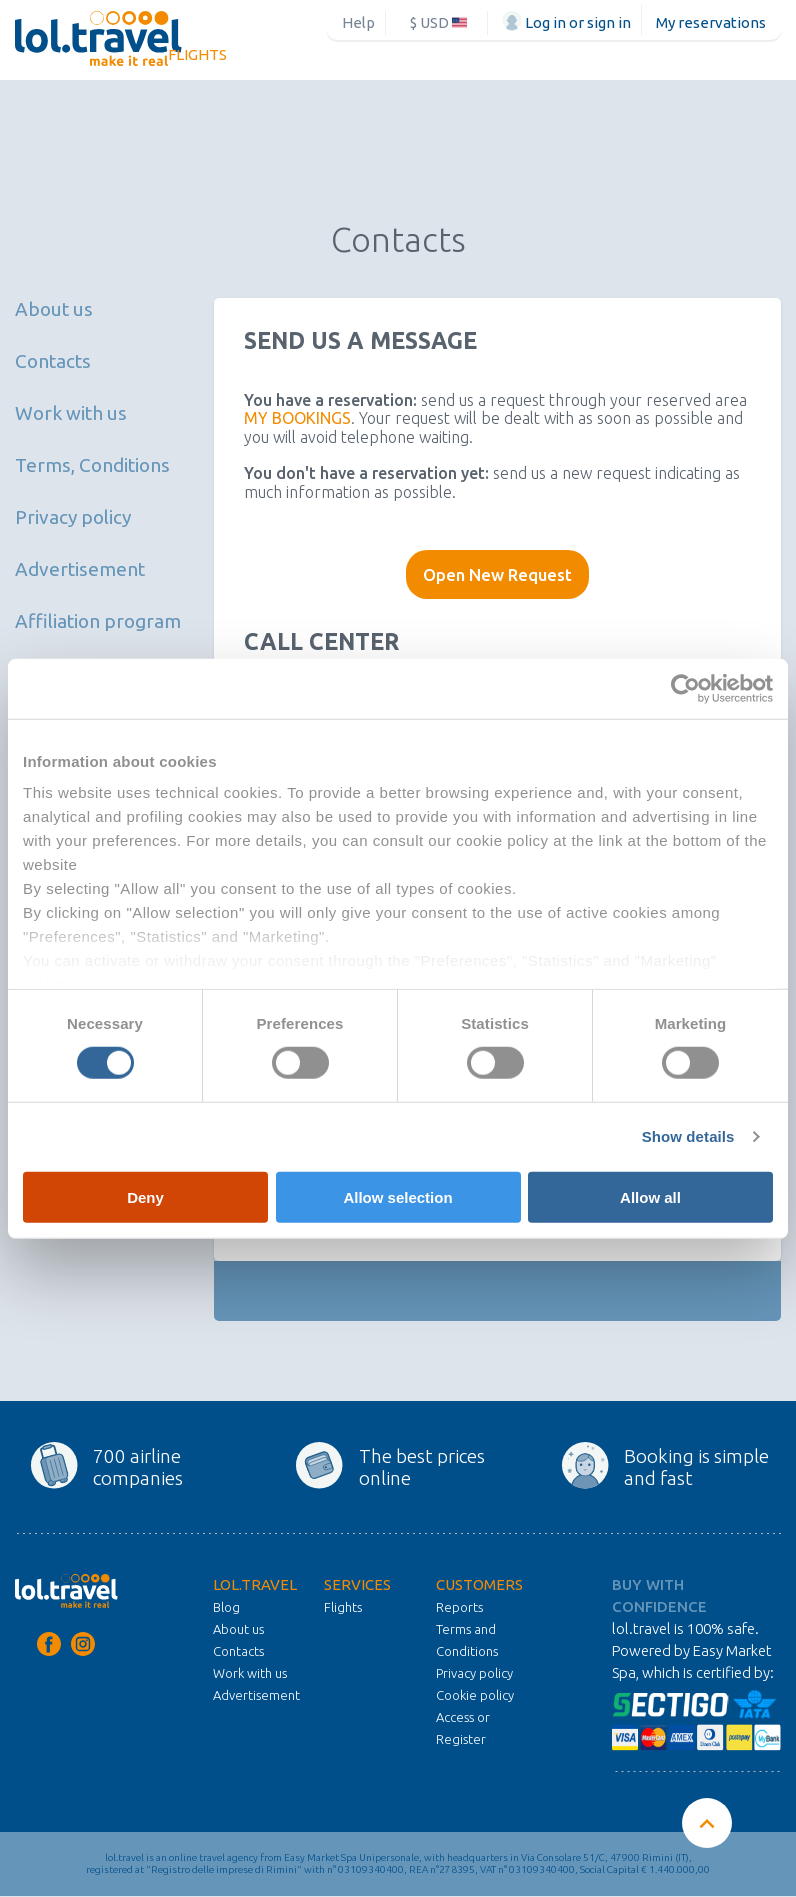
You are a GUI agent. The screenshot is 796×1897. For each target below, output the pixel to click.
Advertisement (80, 569)
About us (54, 309)
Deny (145, 1197)
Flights (197, 54)
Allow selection (397, 1197)
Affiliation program (98, 621)
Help (358, 22)
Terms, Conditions (92, 465)
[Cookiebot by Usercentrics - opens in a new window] (685, 688)
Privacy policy (73, 517)
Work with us (71, 413)
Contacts (53, 361)
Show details (688, 1136)
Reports (459, 1607)
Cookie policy (475, 1695)
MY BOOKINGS (297, 418)
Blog (226, 1607)
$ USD (438, 22)
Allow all (650, 1197)
